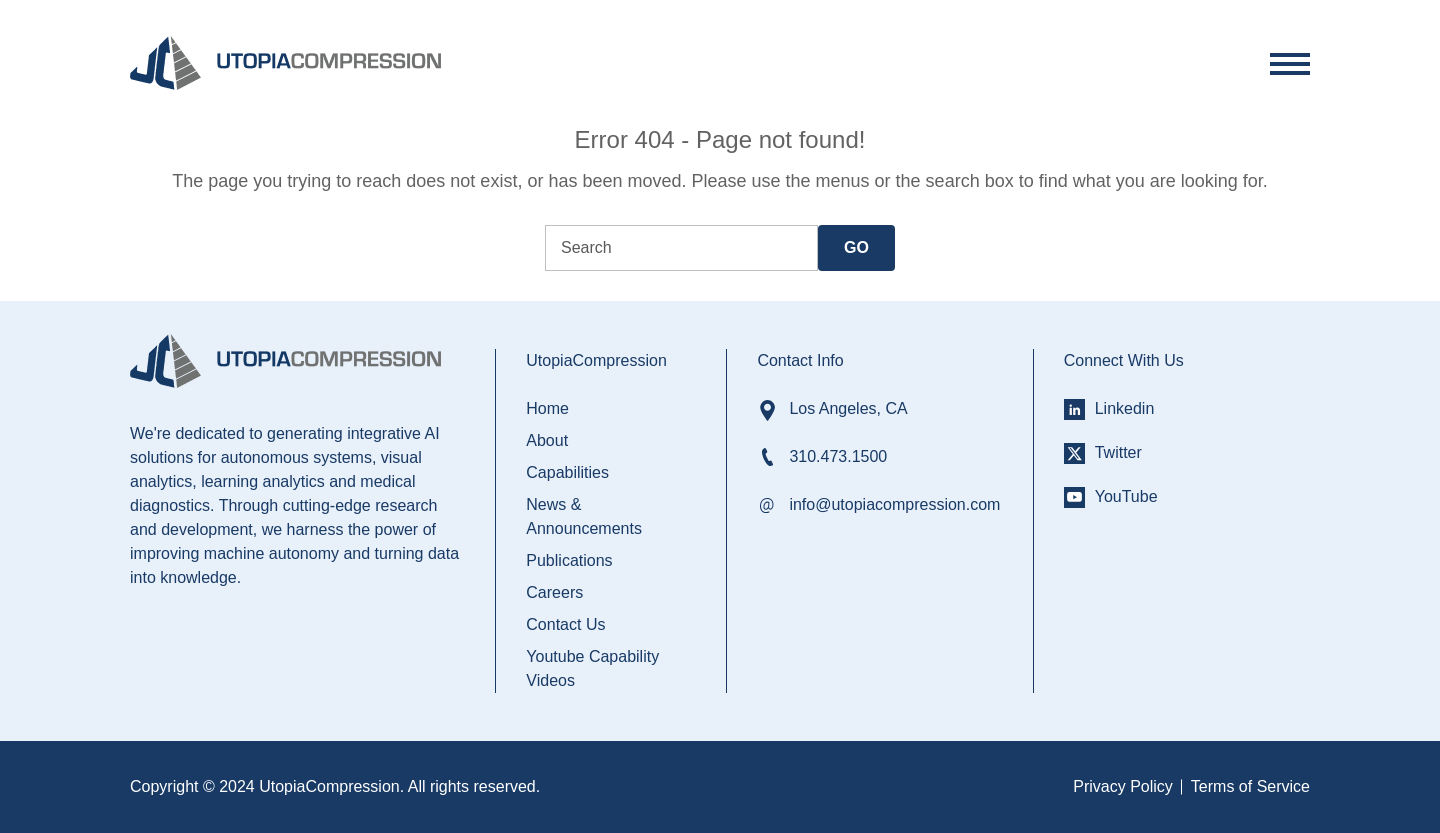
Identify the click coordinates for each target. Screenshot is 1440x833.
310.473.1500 (838, 456)
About (547, 440)
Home (547, 408)
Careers (554, 592)
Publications (569, 560)
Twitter (1118, 452)
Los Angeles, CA (848, 408)
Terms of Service (1250, 786)
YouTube (1126, 496)
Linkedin (1125, 408)
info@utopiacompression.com (894, 504)
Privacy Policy (1123, 786)
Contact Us (565, 624)
